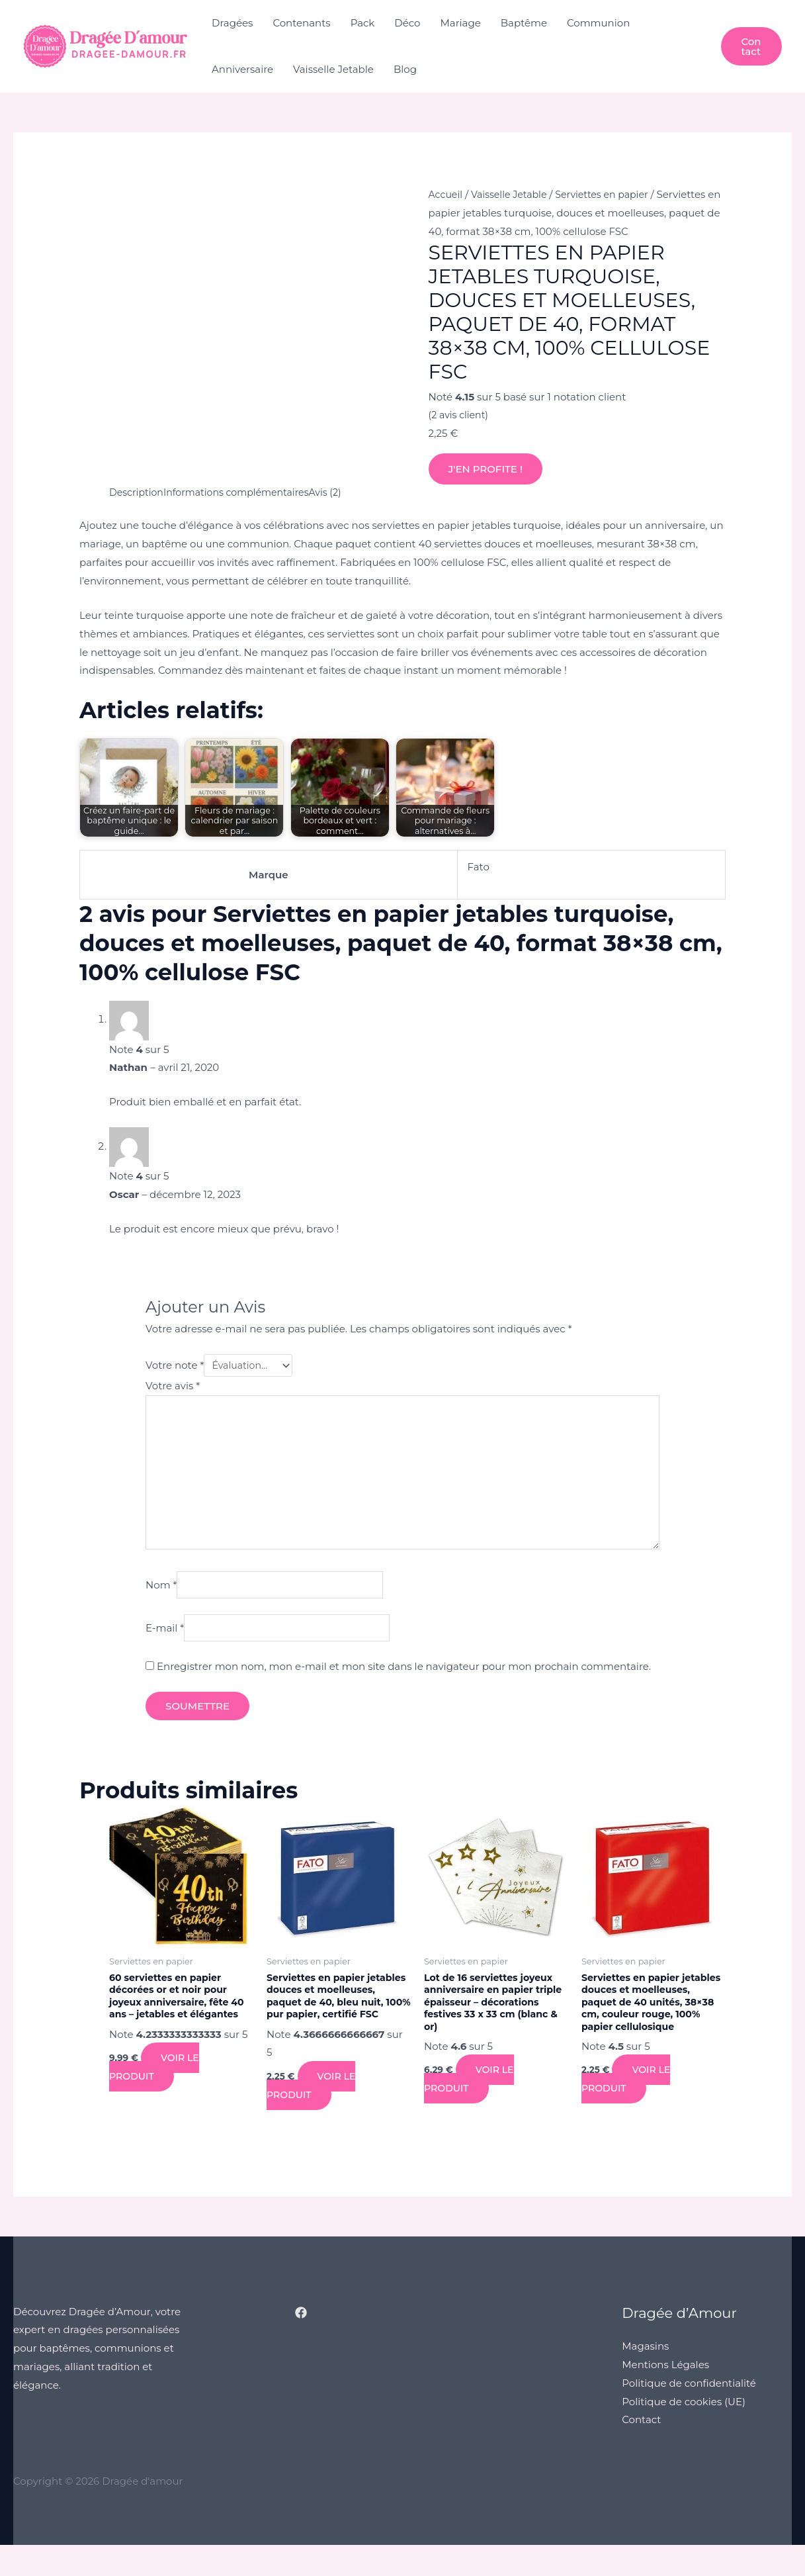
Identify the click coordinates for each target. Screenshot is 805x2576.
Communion (598, 23)
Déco (407, 23)
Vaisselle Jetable (333, 69)
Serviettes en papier (611, 194)
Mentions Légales (665, 2395)
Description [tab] (138, 492)
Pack (363, 23)
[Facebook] (301, 2343)
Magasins (645, 2376)
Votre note (175, 1366)
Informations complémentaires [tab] (244, 492)
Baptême (524, 23)
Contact (641, 2450)
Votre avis (173, 1387)
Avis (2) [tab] (338, 492)
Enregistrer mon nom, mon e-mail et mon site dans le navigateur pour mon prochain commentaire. (404, 1680)
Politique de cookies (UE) (683, 2432)
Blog (405, 69)
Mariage (461, 23)
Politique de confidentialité (689, 2413)
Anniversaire (242, 69)
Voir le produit (155, 2084)
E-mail (165, 1641)
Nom (161, 1596)
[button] (751, 46)
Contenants (301, 23)
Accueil (447, 194)
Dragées (232, 23)
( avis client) (460, 414)
